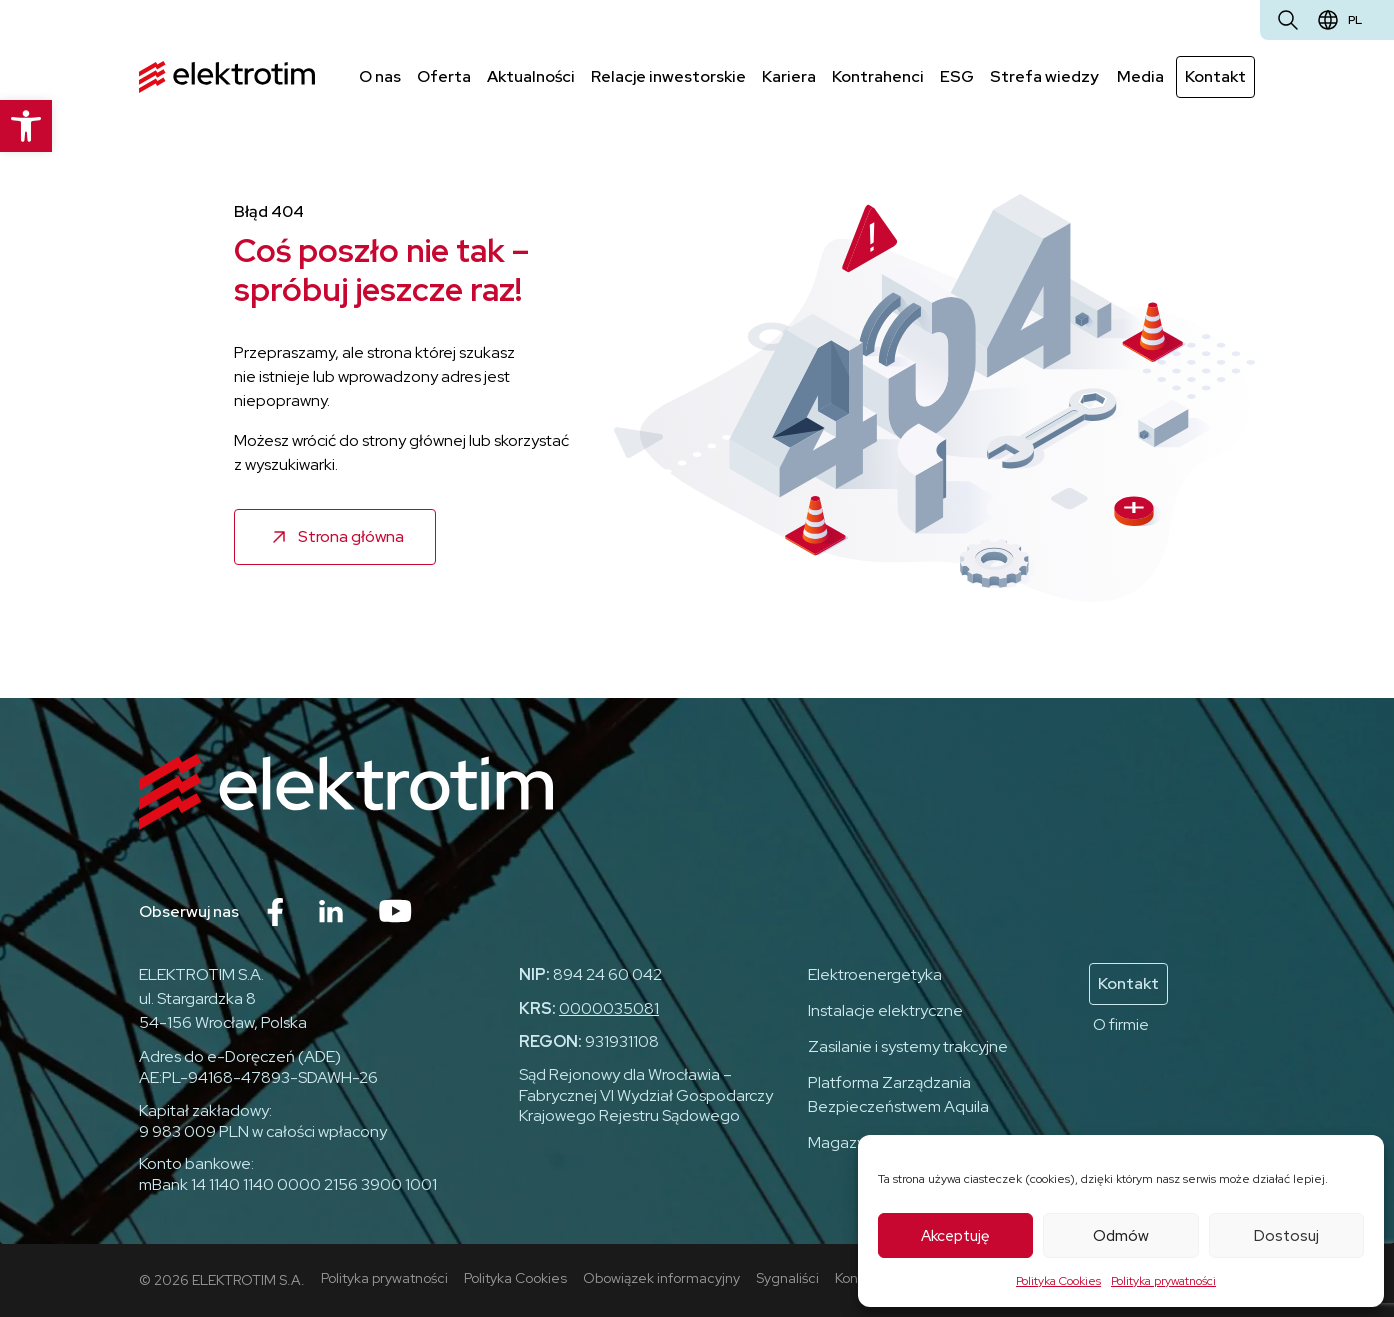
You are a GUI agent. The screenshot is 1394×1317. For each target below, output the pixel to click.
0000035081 (609, 1008)
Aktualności (531, 76)
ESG (957, 76)
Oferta (444, 76)
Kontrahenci (878, 76)
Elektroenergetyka (875, 974)
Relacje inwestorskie (668, 76)
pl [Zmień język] (1355, 20)
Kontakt (1215, 76)
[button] (26, 126)
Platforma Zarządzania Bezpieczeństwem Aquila (898, 1094)
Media (1140, 76)
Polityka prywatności (1163, 1281)
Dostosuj (1286, 1236)
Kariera (789, 76)
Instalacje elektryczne (885, 1010)
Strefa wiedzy (1044, 76)
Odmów (1121, 1236)
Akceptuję (955, 1236)
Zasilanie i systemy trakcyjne (908, 1046)
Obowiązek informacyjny (661, 1278)
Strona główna (351, 536)
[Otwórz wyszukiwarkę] (1288, 20)
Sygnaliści (787, 1278)
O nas (380, 76)
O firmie (1121, 1024)
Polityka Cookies (1058, 1281)
